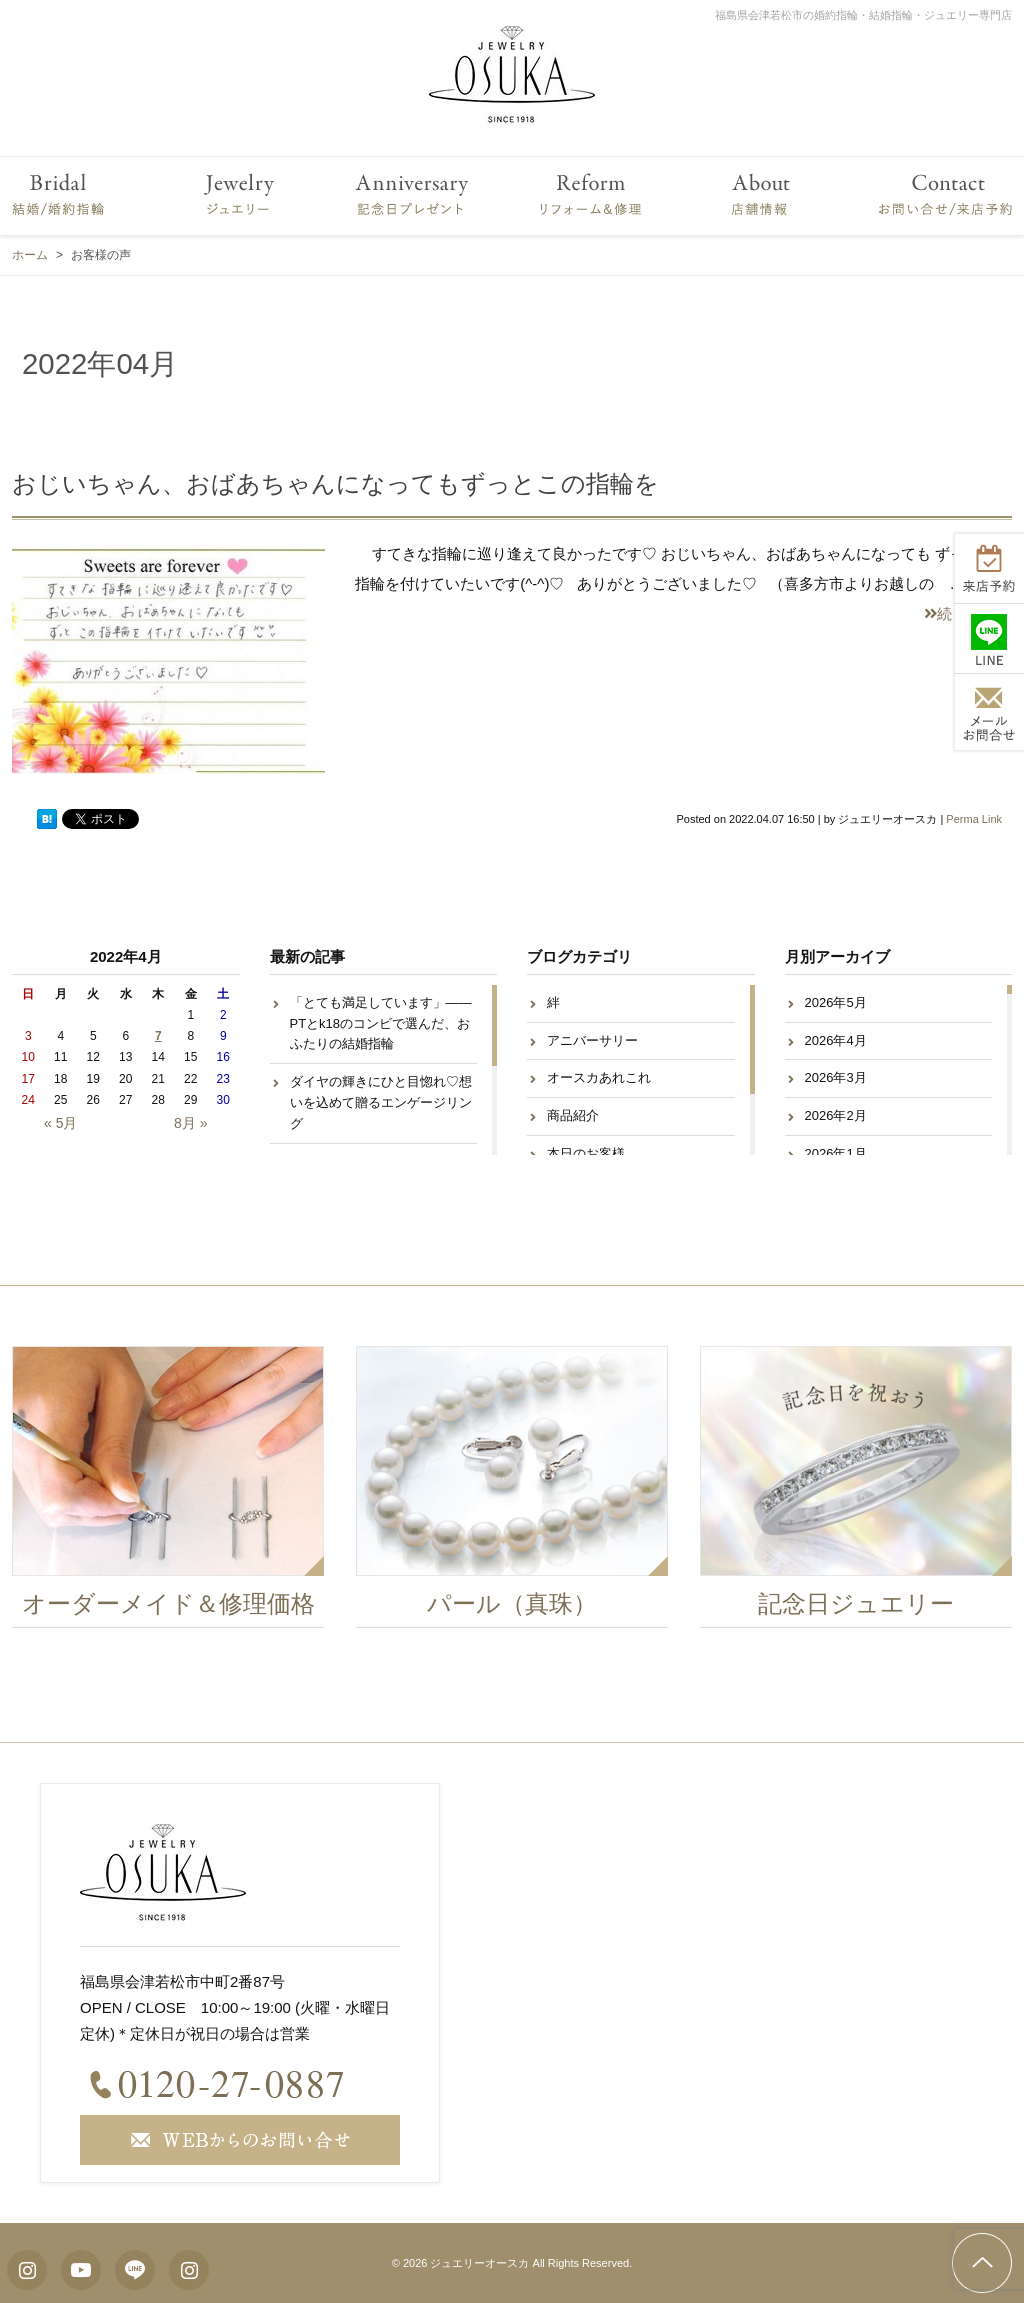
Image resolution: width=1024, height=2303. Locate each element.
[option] (176, 1492)
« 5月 (60, 1123)
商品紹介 (573, 1115)
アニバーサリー (592, 1040)
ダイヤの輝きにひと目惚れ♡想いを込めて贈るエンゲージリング (381, 1102)
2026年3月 (836, 1077)
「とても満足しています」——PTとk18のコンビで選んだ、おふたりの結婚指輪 (381, 1023)
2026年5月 (836, 1002)
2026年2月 (836, 1115)
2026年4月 (836, 1040)
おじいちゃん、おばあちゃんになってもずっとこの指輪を (335, 483)
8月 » (190, 1123)
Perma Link (974, 819)
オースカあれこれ (599, 1077)
